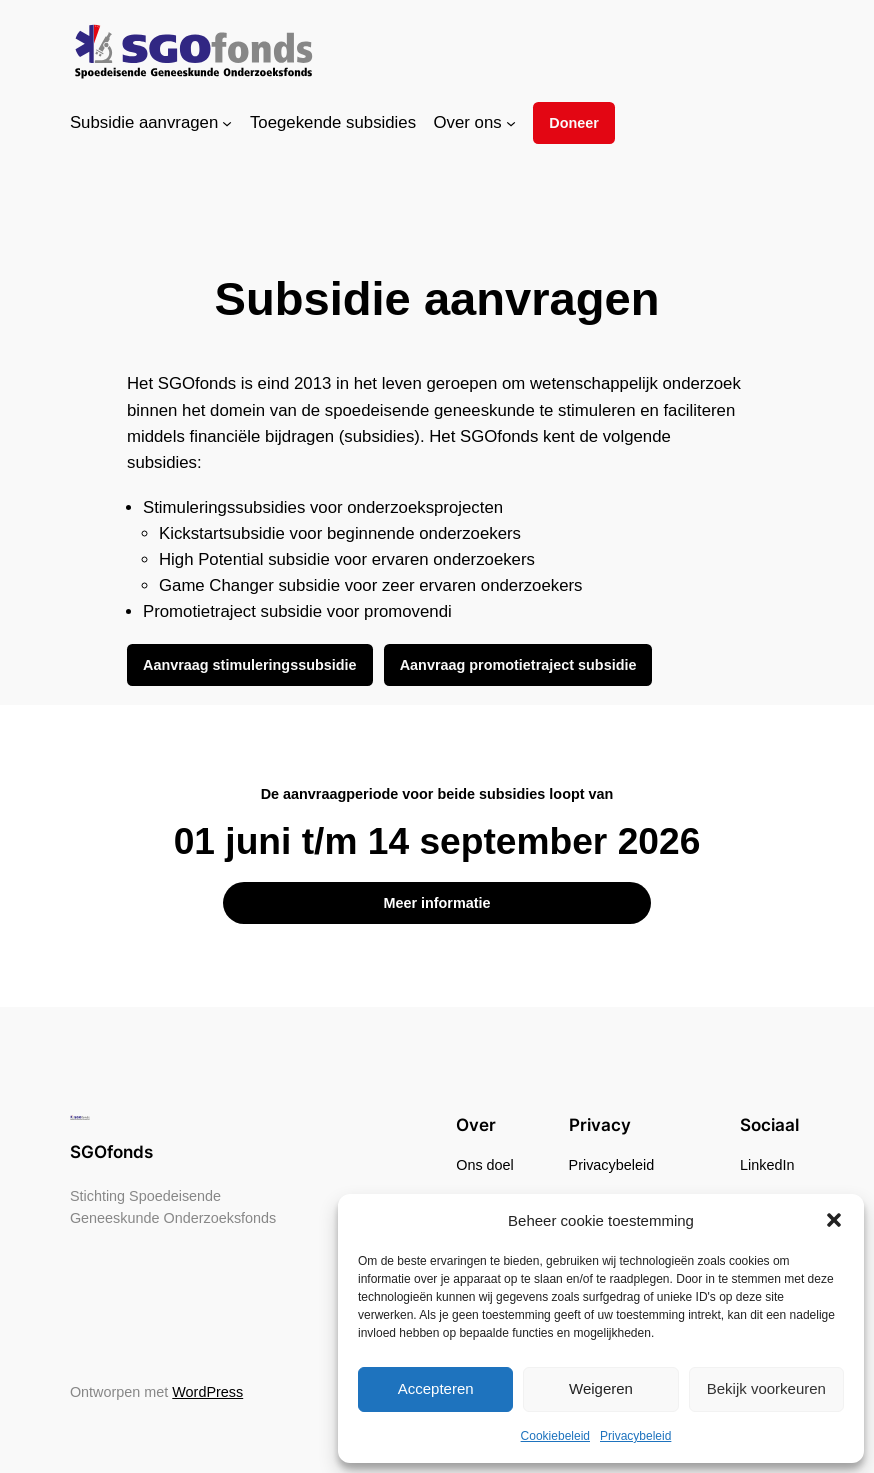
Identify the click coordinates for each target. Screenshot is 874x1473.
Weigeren (601, 1388)
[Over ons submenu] (511, 123)
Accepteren (436, 1388)
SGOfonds (111, 1152)
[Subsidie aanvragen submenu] (227, 123)
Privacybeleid (635, 1436)
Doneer (574, 123)
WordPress (207, 1392)
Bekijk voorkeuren (766, 1388)
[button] (834, 1220)
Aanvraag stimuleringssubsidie (250, 665)
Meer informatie (436, 903)
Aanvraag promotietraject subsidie (518, 665)
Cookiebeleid (555, 1436)
